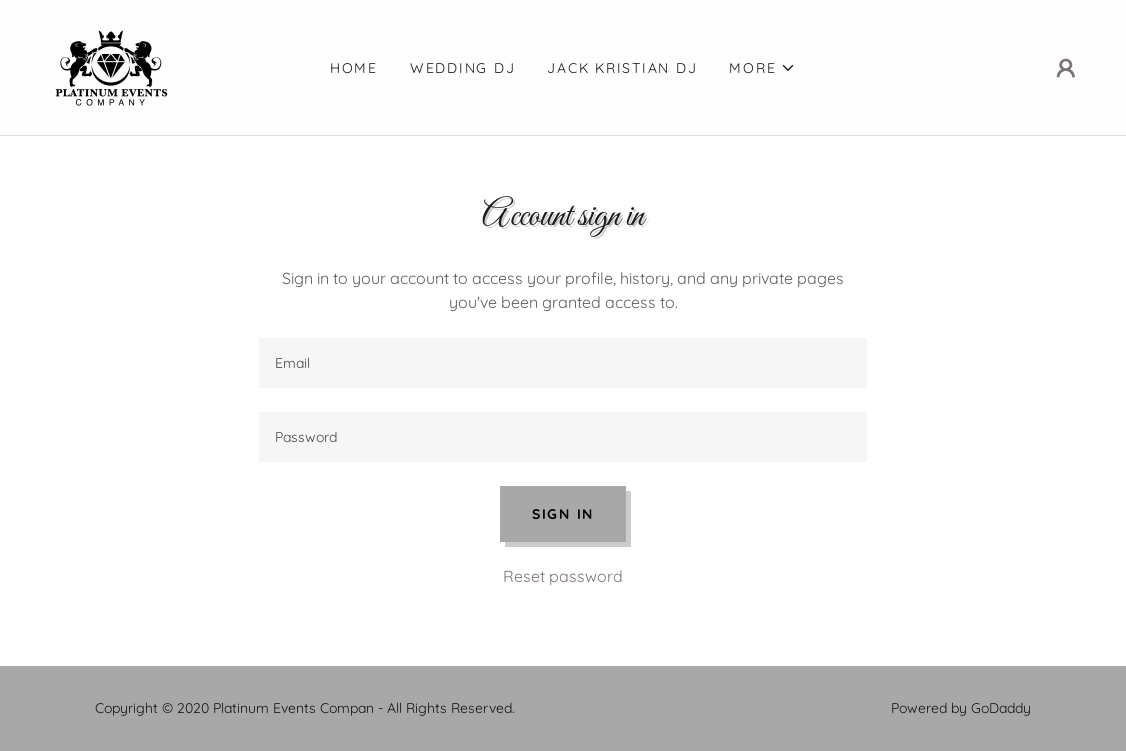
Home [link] (354, 68)
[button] (762, 68)
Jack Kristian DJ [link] (622, 68)
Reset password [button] (563, 576)
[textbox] (563, 363)
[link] (114, 66)
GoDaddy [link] (1001, 708)
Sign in (563, 514)
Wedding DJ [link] (463, 68)
